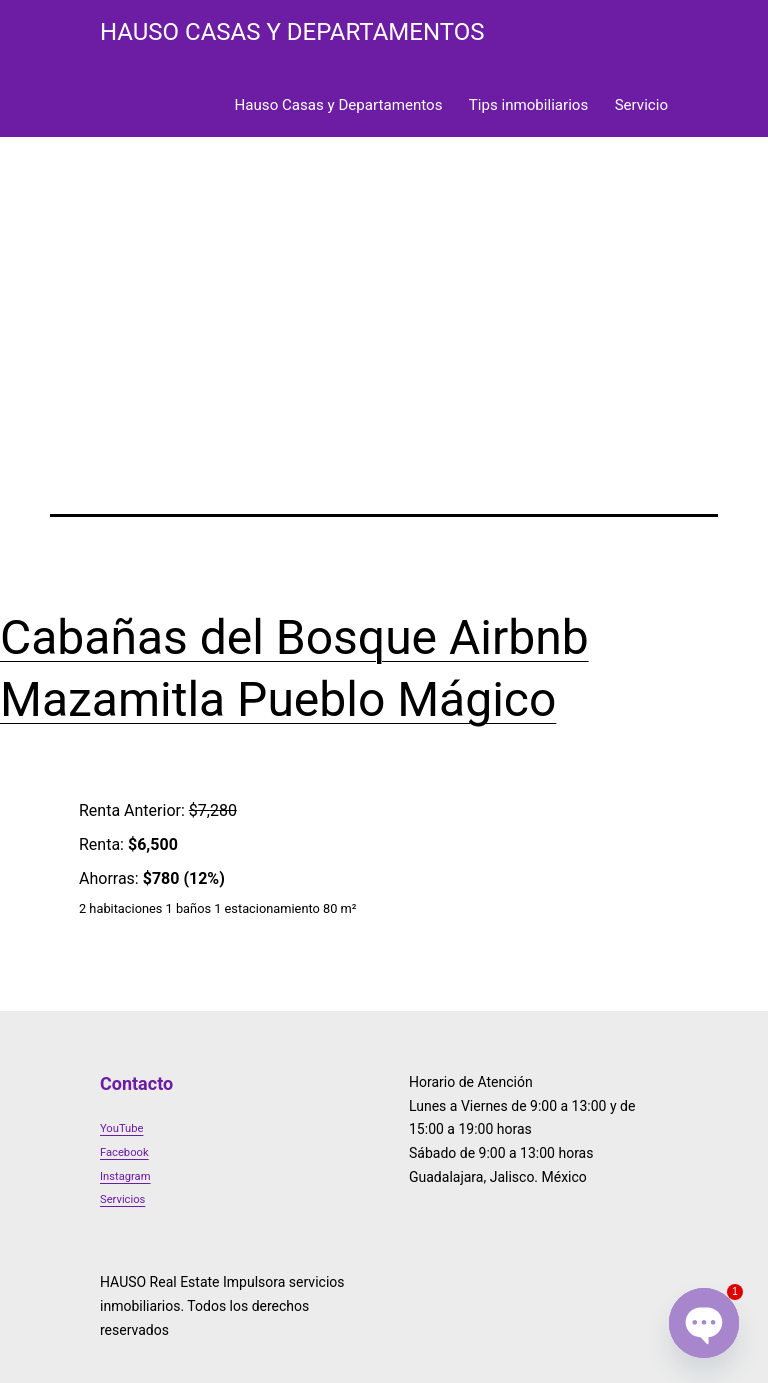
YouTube (121, 1128)
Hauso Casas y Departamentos (339, 105)
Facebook (124, 1152)
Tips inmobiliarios (528, 105)
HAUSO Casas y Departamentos (292, 32)
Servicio (641, 105)
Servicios (122, 1199)
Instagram (125, 1176)
